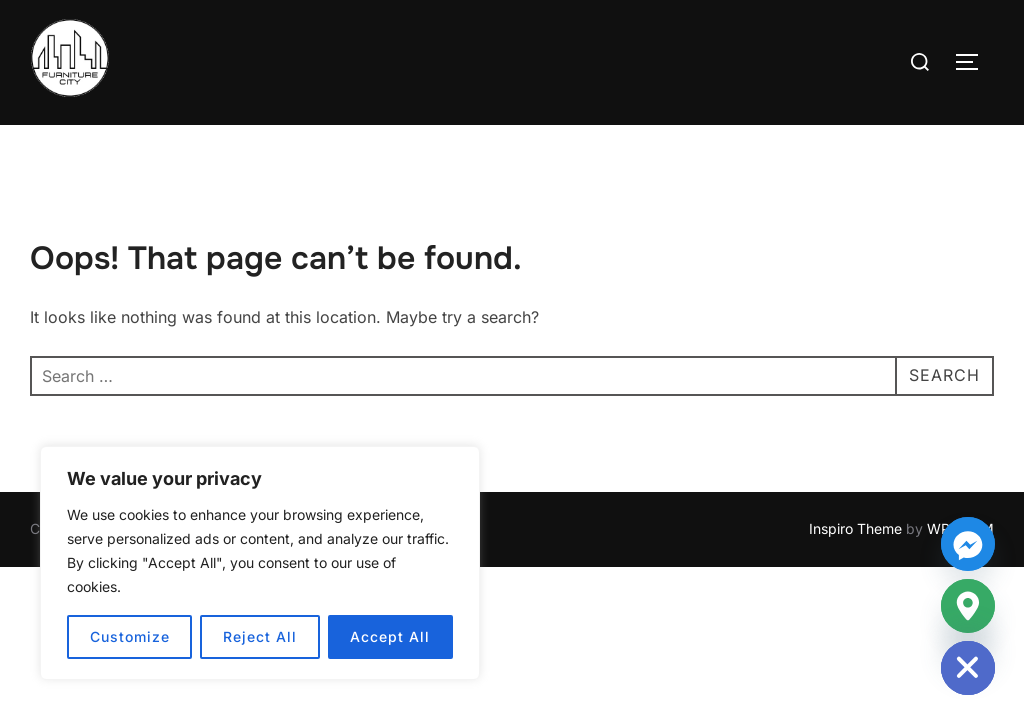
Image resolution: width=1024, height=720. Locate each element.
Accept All (390, 636)
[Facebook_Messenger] (968, 544)
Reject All (260, 636)
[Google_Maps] (968, 606)
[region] (260, 563)
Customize (130, 636)
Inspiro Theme (855, 528)
